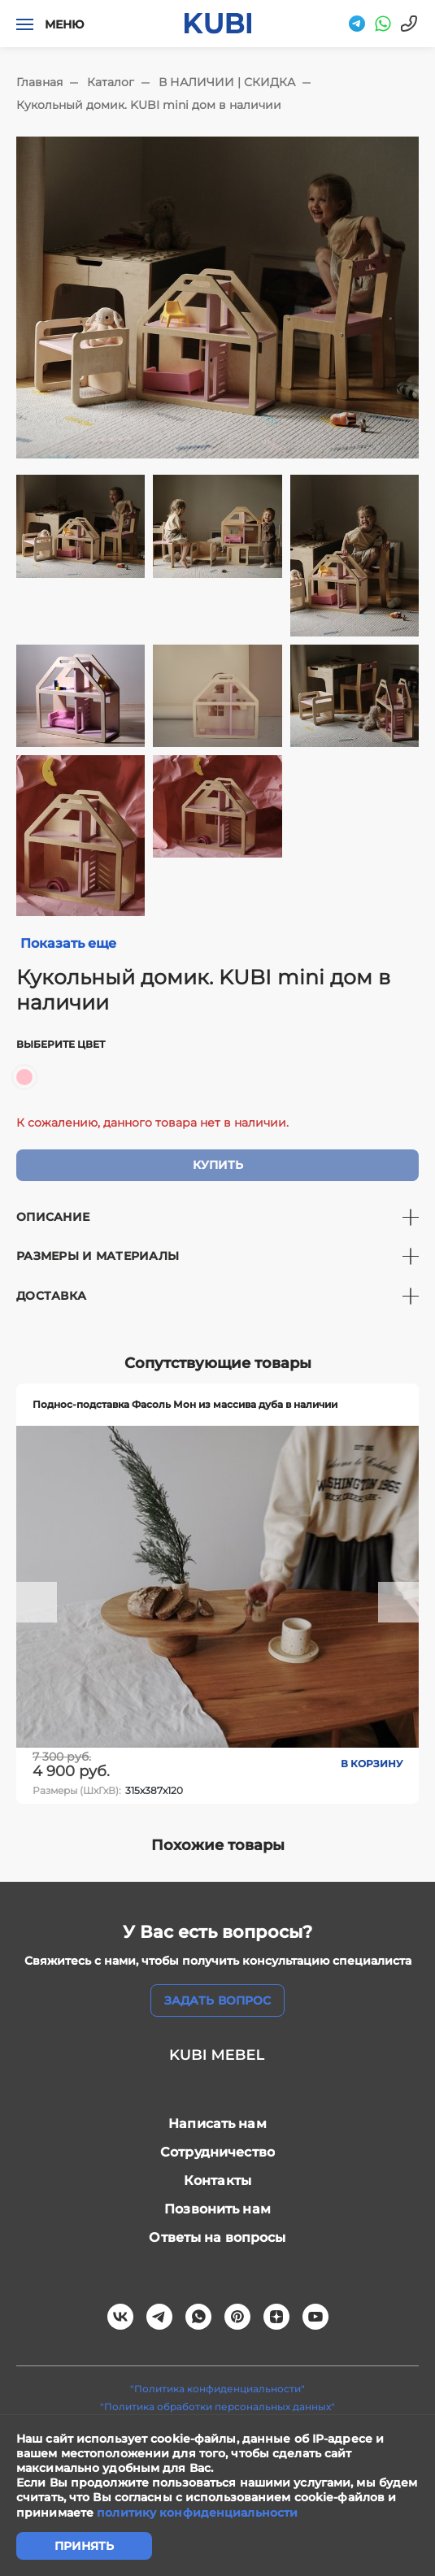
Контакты (217, 2180)
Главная (39, 82)
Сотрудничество (217, 2152)
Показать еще (68, 943)
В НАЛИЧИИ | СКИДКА (227, 82)
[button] (36, 1602)
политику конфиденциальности (197, 2512)
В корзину (371, 1763)
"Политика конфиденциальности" (217, 2389)
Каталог (110, 82)
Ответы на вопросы (217, 2237)
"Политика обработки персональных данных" (217, 2406)
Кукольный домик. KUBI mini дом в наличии (148, 105)
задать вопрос (217, 2000)
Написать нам (217, 2123)
